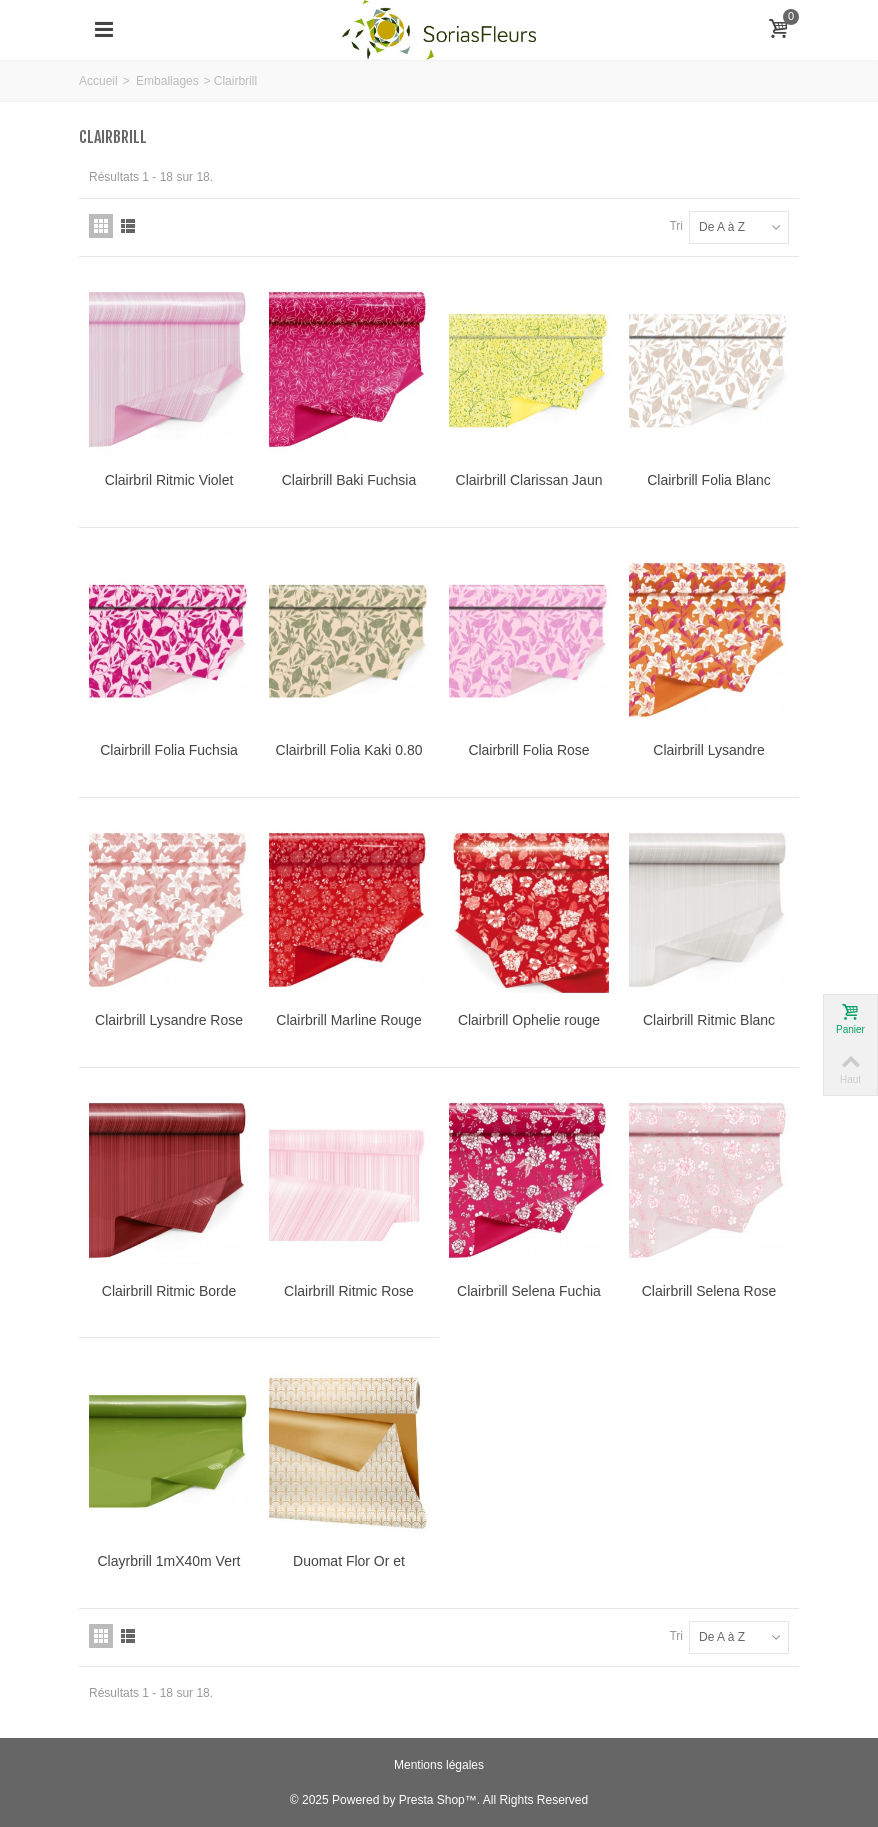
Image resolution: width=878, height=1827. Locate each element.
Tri (676, 226)
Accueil (98, 81)
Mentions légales (439, 1765)
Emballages (167, 81)
